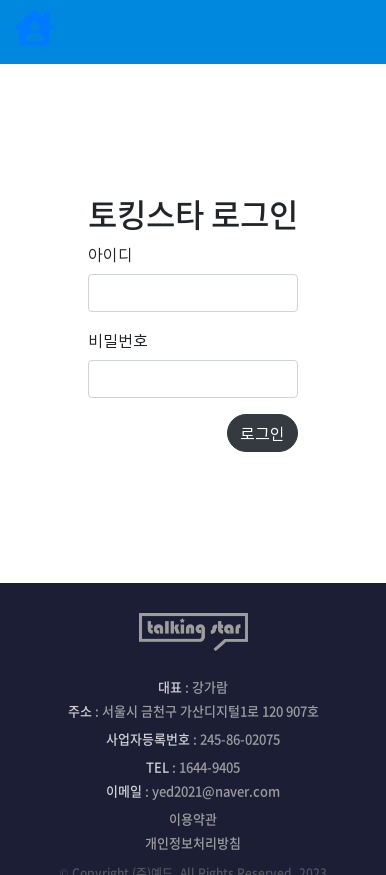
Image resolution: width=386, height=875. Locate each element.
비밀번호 (118, 340)
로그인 (262, 433)
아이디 (110, 254)
